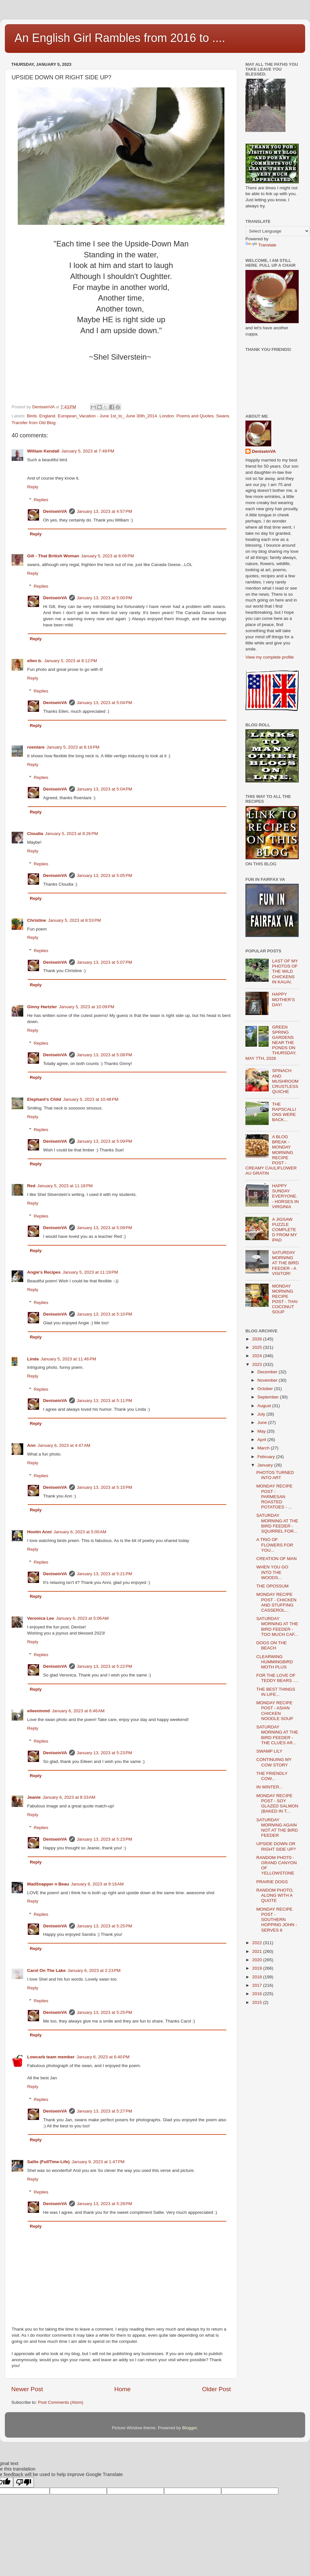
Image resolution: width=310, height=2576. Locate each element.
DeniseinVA (55, 511)
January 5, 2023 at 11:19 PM (90, 1272)
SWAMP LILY (269, 1751)
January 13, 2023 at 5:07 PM (104, 962)
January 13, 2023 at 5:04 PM (104, 702)
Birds (32, 415)
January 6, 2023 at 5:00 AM (80, 1531)
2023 (257, 1364)
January (265, 1465)
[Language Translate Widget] (277, 231)
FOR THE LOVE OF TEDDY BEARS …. (277, 1678)
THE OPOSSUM (272, 1586)
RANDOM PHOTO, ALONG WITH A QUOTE (275, 1895)
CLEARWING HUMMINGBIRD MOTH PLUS (274, 1661)
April (262, 1439)
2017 (257, 1985)
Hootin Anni (39, 1531)
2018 (257, 1976)
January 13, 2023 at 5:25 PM (104, 1926)
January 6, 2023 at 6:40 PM (103, 2056)
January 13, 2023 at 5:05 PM (104, 875)
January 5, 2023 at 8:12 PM (70, 660)
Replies (41, 499)
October (265, 1388)
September (268, 1397)
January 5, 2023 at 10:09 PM (86, 1006)
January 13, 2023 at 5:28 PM (104, 2203)
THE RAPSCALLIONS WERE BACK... (284, 1112)
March (264, 1448)
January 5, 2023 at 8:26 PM (71, 833)
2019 (257, 1968)
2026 (257, 1339)
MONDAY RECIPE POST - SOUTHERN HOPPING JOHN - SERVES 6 (276, 1920)
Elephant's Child (44, 1099)
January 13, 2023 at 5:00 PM (104, 597)
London (167, 415)
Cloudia (35, 833)
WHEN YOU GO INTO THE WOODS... (272, 1572)
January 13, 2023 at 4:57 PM (104, 511)
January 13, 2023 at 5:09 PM (104, 1141)
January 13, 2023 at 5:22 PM (104, 1666)
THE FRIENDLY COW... (271, 1776)
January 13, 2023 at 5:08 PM (104, 1054)
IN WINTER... (269, 1787)
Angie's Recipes (44, 1272)
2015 (257, 2002)
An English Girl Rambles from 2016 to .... (120, 38)
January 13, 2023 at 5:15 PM (104, 1487)
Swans (222, 415)
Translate (260, 245)
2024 (257, 1355)
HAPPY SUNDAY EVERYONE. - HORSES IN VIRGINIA (285, 1196)
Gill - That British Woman (53, 555)
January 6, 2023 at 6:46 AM (78, 1710)
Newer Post (27, 2389)
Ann (31, 1445)
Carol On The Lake (46, 1970)
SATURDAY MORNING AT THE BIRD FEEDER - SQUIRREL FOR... (277, 1523)
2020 (257, 1959)
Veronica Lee (40, 1618)
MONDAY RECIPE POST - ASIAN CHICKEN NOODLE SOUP (274, 1710)
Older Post (216, 2389)
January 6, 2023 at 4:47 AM (63, 1445)
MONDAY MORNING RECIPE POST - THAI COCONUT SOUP (284, 1299)
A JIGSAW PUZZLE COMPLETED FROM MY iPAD (284, 1230)
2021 (257, 1951)
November (268, 1380)
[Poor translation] (23, 2482)
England (47, 415)
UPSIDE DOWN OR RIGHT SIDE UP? (276, 1846)
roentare (36, 747)
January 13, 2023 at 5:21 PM (104, 1573)
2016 (257, 1993)
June (262, 1422)
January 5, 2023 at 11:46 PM (68, 1359)
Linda (33, 1359)
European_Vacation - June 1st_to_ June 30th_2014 (107, 415)
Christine (36, 920)
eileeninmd (38, 1710)
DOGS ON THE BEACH (271, 1645)
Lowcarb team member (51, 2056)
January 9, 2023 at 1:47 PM (98, 2161)
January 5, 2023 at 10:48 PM (91, 1099)
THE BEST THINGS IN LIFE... (275, 1692)
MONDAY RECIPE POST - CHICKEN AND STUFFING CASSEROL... (276, 1602)
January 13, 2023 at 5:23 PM (104, 1752)
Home (122, 2389)
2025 (257, 1347)
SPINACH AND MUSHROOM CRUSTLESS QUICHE (285, 1081)
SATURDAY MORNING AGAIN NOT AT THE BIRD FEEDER (277, 1827)
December (268, 1371)
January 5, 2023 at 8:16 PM (72, 747)
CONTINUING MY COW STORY (274, 1762)
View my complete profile (269, 657)
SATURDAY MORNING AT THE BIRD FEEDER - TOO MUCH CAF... (277, 1626)
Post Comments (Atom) (60, 2402)
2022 (257, 1942)
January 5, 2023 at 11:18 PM (65, 1185)
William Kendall (43, 451)
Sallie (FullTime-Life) (48, 2161)
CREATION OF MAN (276, 1558)
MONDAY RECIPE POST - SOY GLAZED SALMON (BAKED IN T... (277, 1803)
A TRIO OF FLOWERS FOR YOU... (274, 1544)
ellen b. (34, 660)
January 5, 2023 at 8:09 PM (107, 555)
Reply (32, 486)
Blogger (189, 2427)
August (264, 1405)
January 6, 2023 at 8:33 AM (69, 1797)
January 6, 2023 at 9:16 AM (97, 1884)
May (262, 1431)
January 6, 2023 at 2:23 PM (93, 1970)
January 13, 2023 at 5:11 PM (104, 1400)
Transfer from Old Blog (34, 422)
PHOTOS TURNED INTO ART (275, 1475)
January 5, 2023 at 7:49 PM (87, 451)
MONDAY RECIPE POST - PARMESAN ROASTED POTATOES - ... (274, 1496)
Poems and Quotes (195, 415)
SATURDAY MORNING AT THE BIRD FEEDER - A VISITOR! (285, 1263)
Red (31, 1185)
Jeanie (34, 1797)
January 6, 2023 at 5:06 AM (82, 1618)
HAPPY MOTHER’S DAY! (283, 999)
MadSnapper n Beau (48, 1884)
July (261, 1414)
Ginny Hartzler (42, 1006)
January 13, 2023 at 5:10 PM (104, 1314)
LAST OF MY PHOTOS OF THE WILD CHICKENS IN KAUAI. (285, 971)
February (266, 1456)
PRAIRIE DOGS (272, 1881)
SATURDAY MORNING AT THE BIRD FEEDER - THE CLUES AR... (277, 1735)
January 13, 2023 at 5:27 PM (104, 2111)
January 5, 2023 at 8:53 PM (74, 920)
